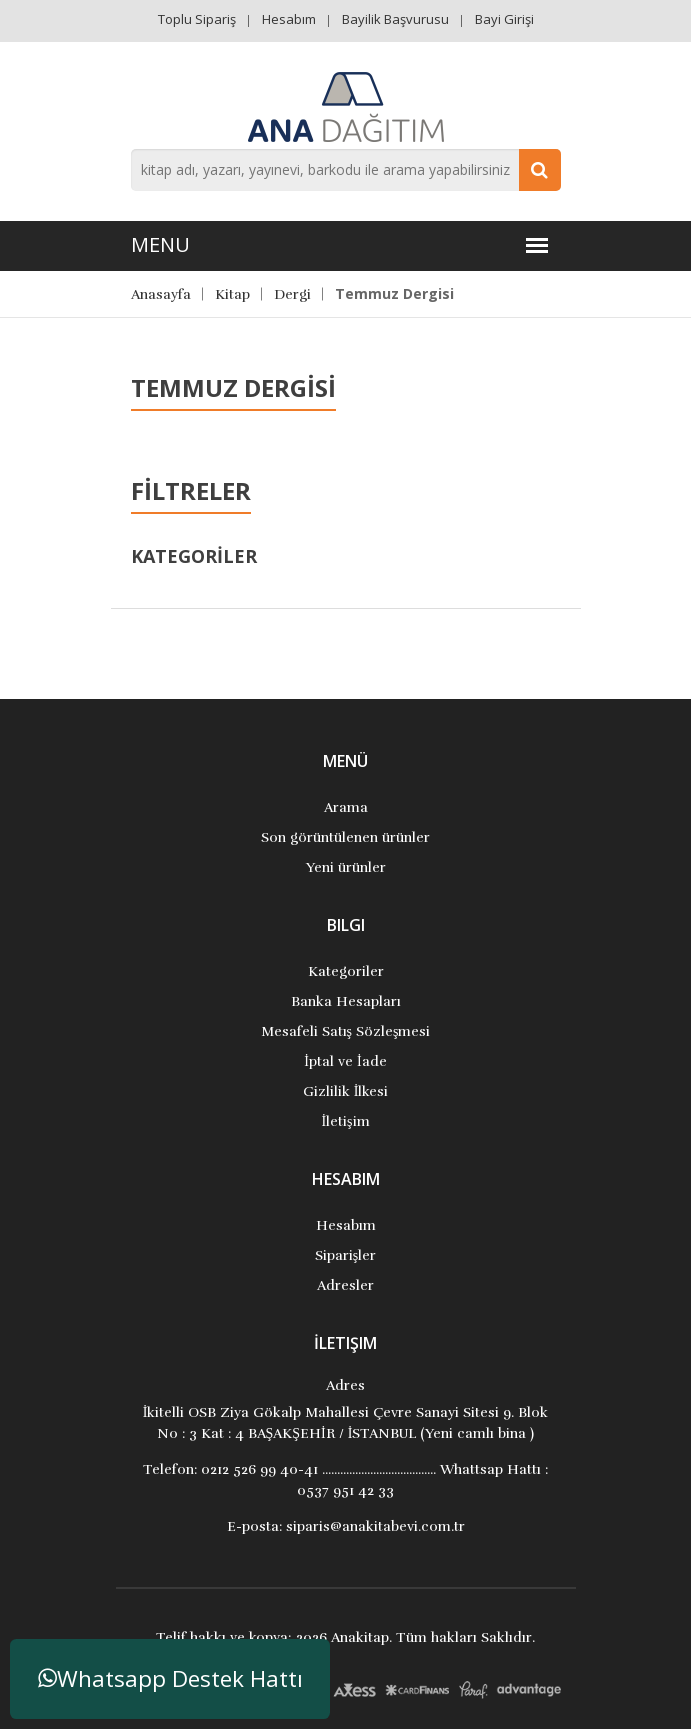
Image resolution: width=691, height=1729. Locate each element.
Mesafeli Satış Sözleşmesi (346, 1031)
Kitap (232, 294)
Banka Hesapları (346, 1001)
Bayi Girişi (504, 19)
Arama (346, 807)
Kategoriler (346, 971)
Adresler (345, 1285)
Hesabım (289, 19)
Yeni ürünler (346, 867)
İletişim (345, 1121)
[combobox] (346, 170)
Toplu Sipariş (197, 19)
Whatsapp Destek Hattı (170, 1678)
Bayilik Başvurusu (395, 19)
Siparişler (345, 1255)
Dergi (292, 294)
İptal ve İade (345, 1061)
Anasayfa (161, 294)
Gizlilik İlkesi (346, 1091)
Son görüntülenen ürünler (345, 837)
